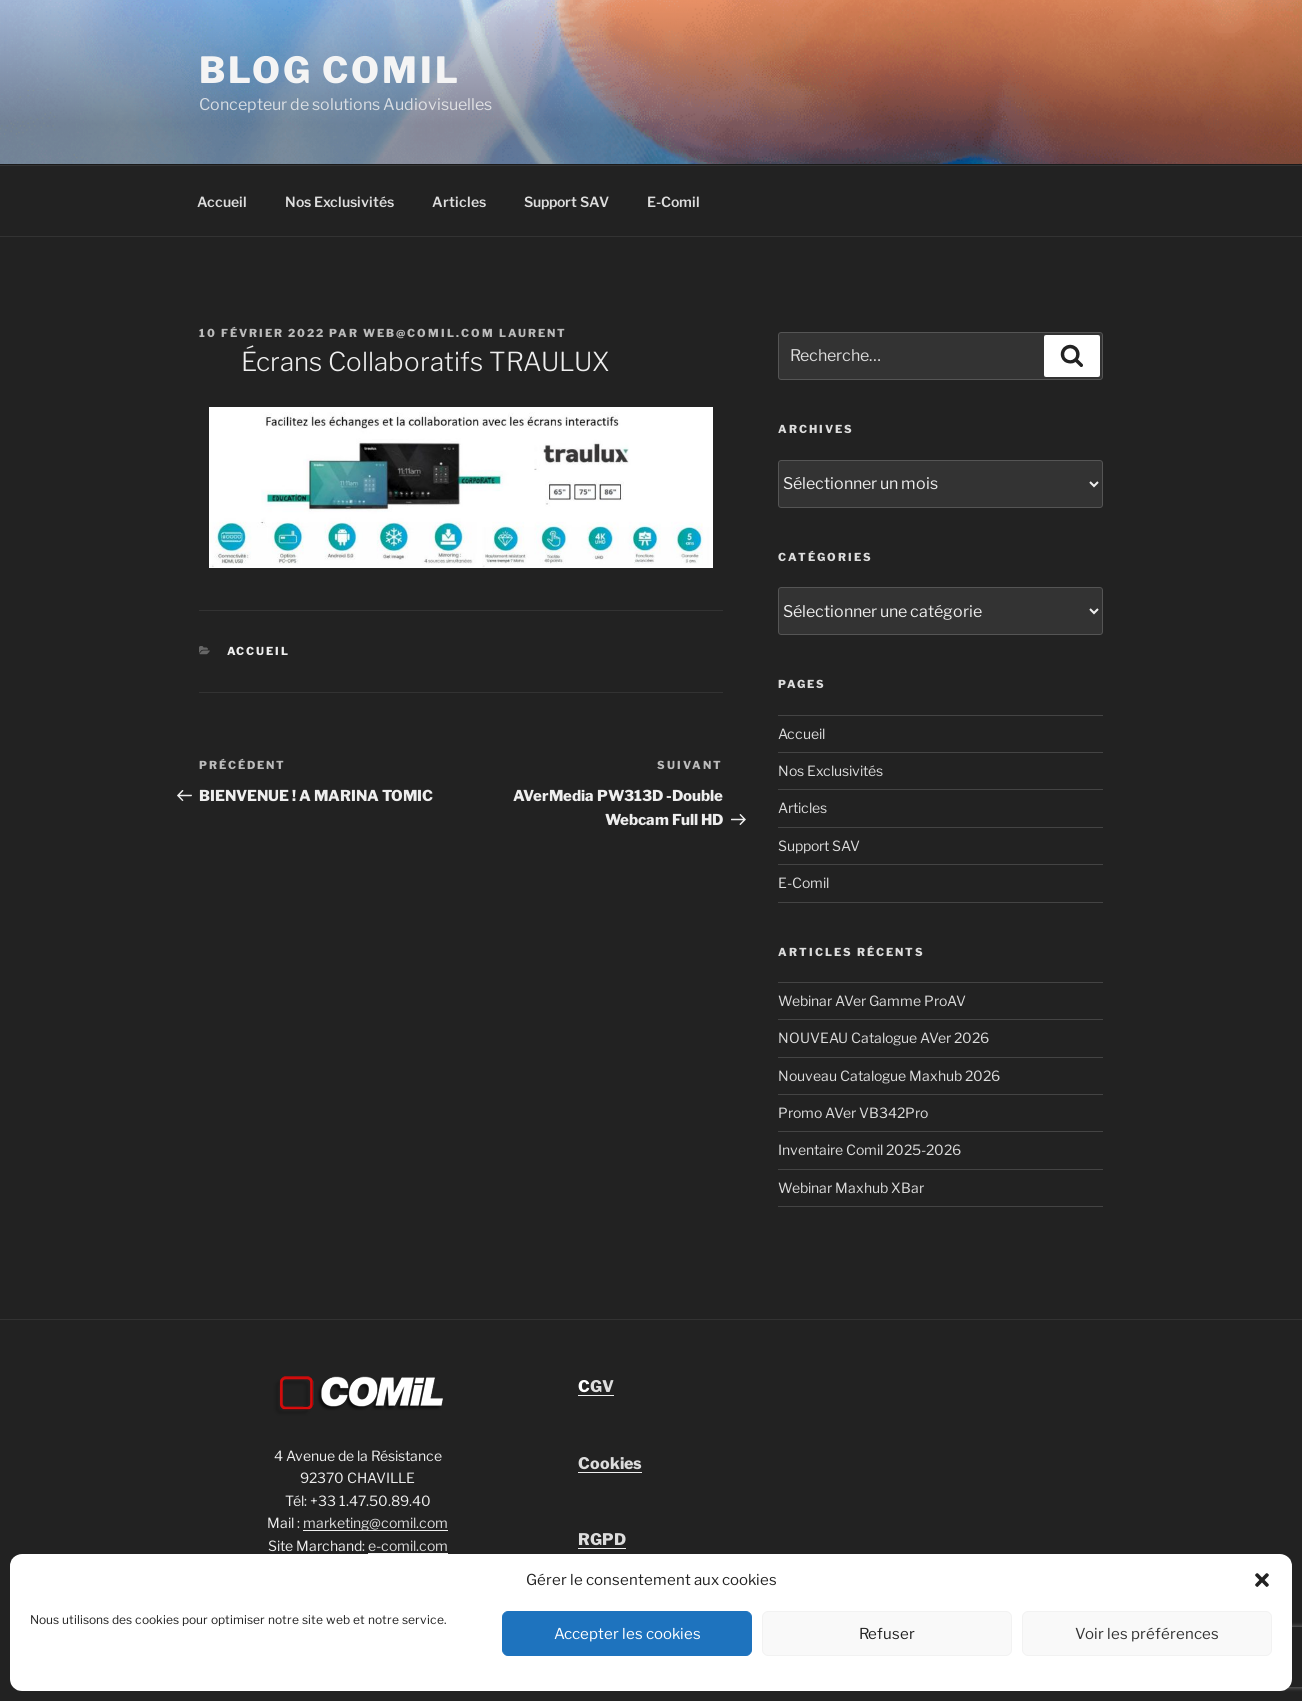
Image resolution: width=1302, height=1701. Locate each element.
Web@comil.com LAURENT (465, 333)
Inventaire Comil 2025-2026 (869, 1149)
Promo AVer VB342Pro (853, 1112)
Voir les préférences (1147, 1634)
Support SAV (566, 201)
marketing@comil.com (375, 1522)
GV (596, 1386)
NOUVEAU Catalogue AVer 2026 (883, 1037)
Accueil (222, 201)
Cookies (610, 1463)
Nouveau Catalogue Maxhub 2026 (889, 1075)
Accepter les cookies (627, 1634)
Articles (459, 201)
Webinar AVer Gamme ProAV (872, 1000)
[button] (1262, 1580)
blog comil (330, 70)
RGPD (602, 1539)
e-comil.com (408, 1545)
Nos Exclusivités (339, 201)
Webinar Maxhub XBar (851, 1187)
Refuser (887, 1634)
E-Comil (673, 201)
